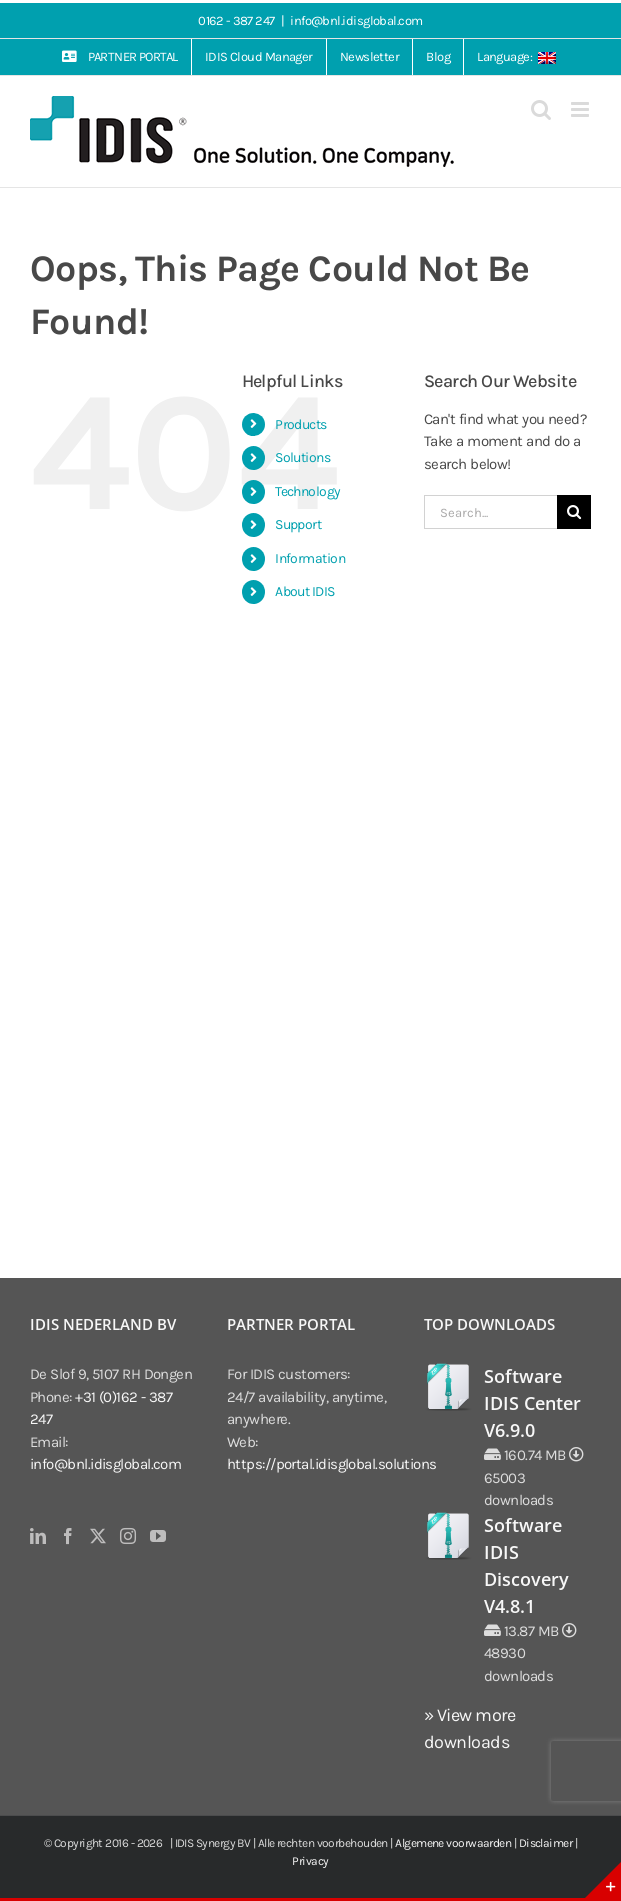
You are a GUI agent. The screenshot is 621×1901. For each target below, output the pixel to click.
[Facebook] (67, 1536)
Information (310, 558)
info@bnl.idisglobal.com (356, 20)
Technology (308, 491)
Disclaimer (546, 1843)
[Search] (574, 512)
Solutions (302, 457)
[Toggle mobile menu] (581, 109)
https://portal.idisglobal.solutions (332, 1464)
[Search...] (490, 512)
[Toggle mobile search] (540, 109)
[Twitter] (97, 1536)
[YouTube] (157, 1536)
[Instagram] (127, 1536)
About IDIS (305, 591)
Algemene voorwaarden (453, 1843)
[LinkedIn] (37, 1536)
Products (301, 424)
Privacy (310, 1861)
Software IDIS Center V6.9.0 (532, 1403)
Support (298, 524)
